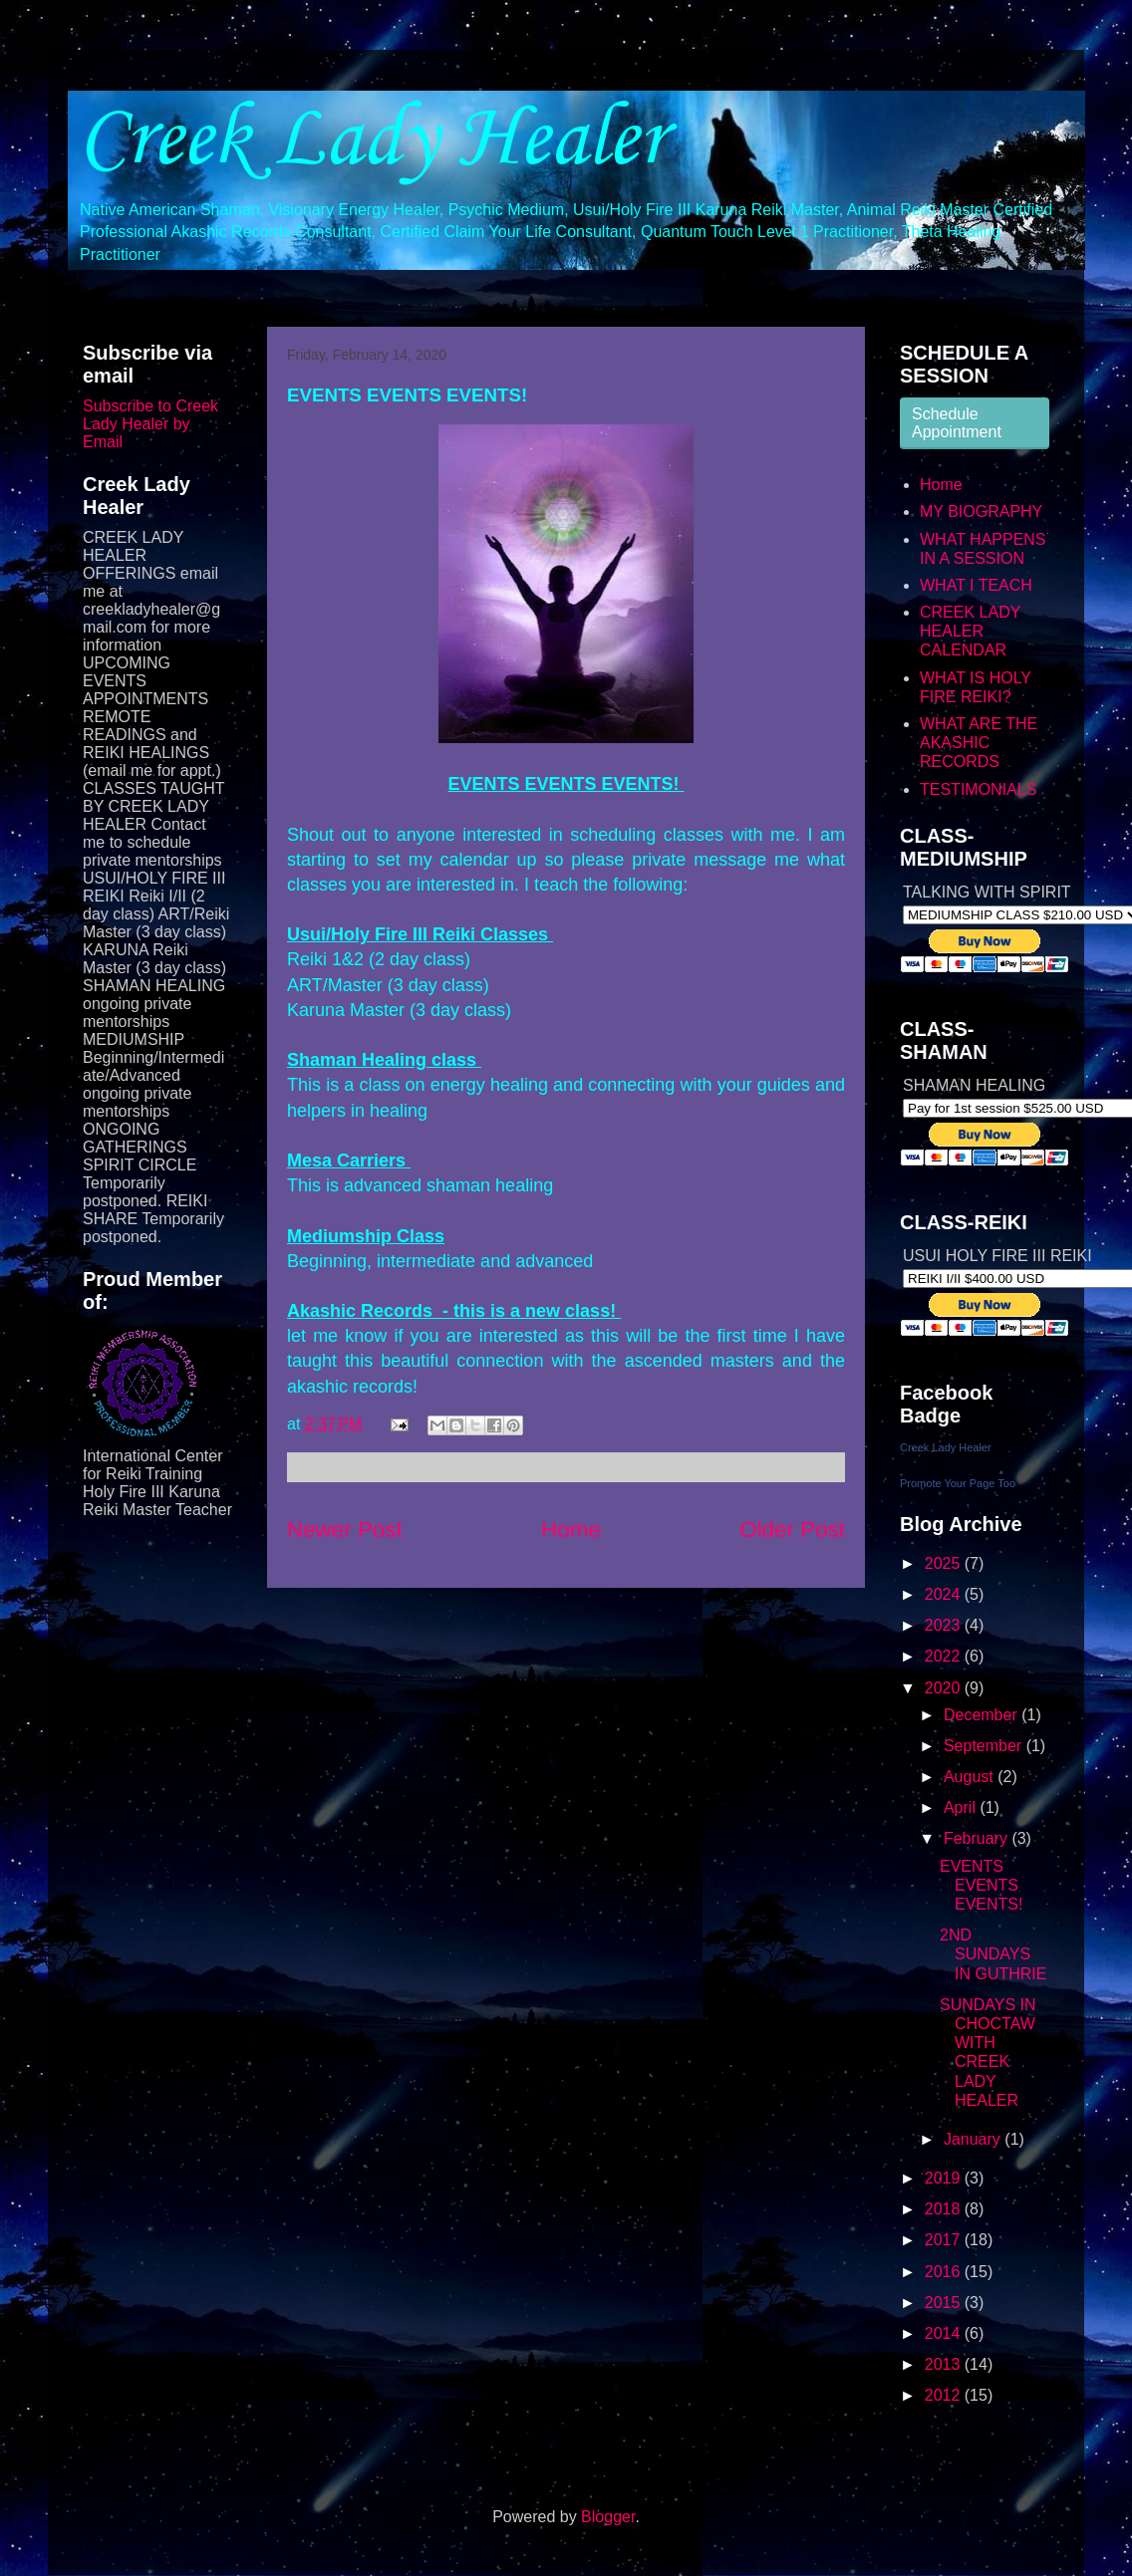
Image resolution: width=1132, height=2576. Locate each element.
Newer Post (345, 1529)
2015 (945, 2302)
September (985, 1745)
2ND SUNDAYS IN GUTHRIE (993, 1954)
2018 (945, 2208)
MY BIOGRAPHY (981, 511)
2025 (945, 1563)
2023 (945, 1625)
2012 (945, 2395)
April (962, 1807)
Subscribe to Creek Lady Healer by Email (150, 423)
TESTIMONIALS (978, 789)
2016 (945, 2271)
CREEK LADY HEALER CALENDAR (970, 631)
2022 (945, 1656)
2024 (945, 1594)
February (977, 1838)
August (970, 1776)
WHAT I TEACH (976, 585)
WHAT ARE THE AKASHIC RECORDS (978, 742)
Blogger (608, 2516)
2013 (945, 2364)
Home (571, 1529)
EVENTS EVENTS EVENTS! (981, 1885)
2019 (945, 2178)
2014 (945, 2333)
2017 (945, 2239)
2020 (945, 1687)
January (974, 2139)
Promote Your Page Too (957, 1483)
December (982, 1714)
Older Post (792, 1529)
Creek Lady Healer (372, 140)
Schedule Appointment (956, 422)
